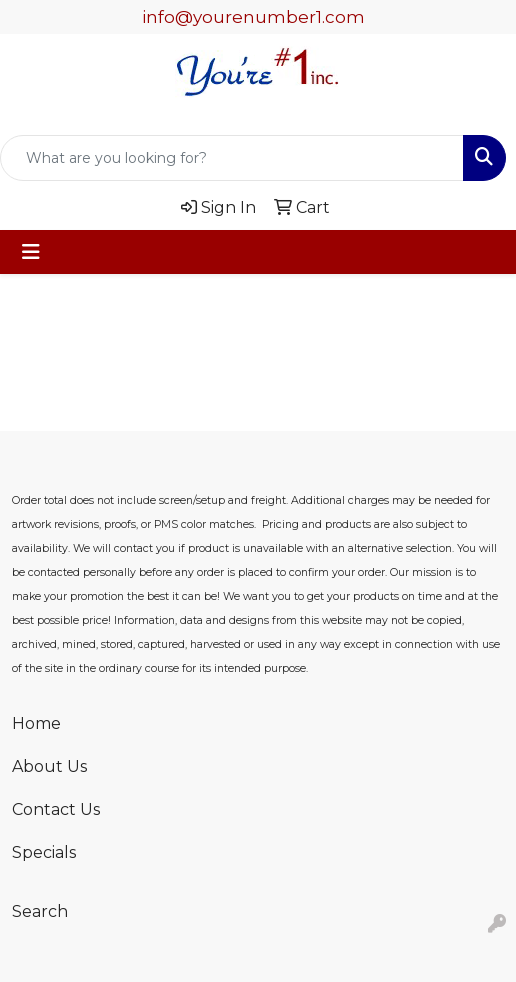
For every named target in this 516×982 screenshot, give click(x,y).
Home (36, 723)
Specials (44, 852)
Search (40, 911)
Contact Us (56, 809)
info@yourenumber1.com (253, 17)
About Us (49, 766)
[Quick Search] (232, 158)
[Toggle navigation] (31, 252)
